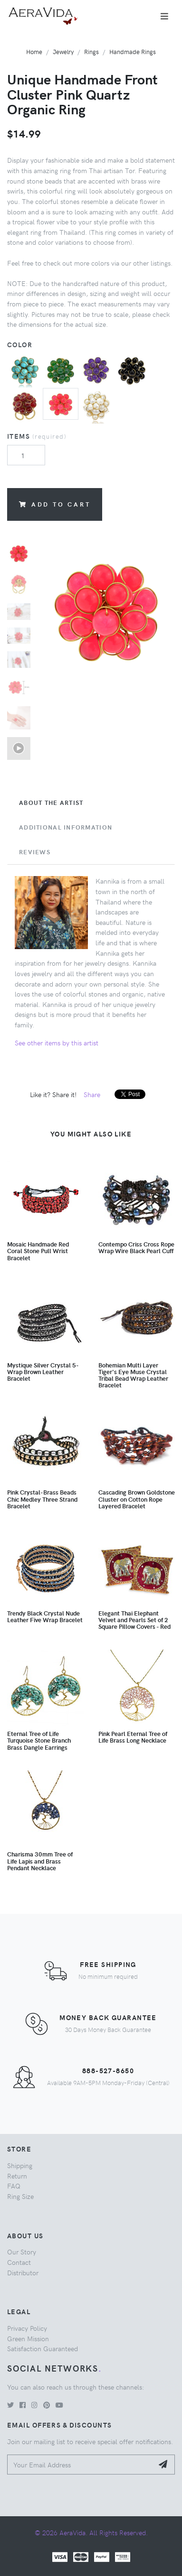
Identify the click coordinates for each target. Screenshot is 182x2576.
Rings (91, 51)
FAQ (13, 2185)
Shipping (19, 2165)
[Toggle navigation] (164, 16)
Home (34, 51)
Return (17, 2175)
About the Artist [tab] (51, 802)
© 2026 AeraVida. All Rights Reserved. (91, 2532)
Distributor (22, 2272)
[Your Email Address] (80, 2465)
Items (37, 436)
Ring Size (20, 2196)
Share (92, 1094)
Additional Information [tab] (65, 827)
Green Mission (28, 2338)
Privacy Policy (27, 2328)
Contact (19, 2262)
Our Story (21, 2251)
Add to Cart (54, 504)
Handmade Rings (132, 51)
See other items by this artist (56, 1042)
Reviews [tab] (34, 852)
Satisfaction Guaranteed (42, 2348)
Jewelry (63, 51)
